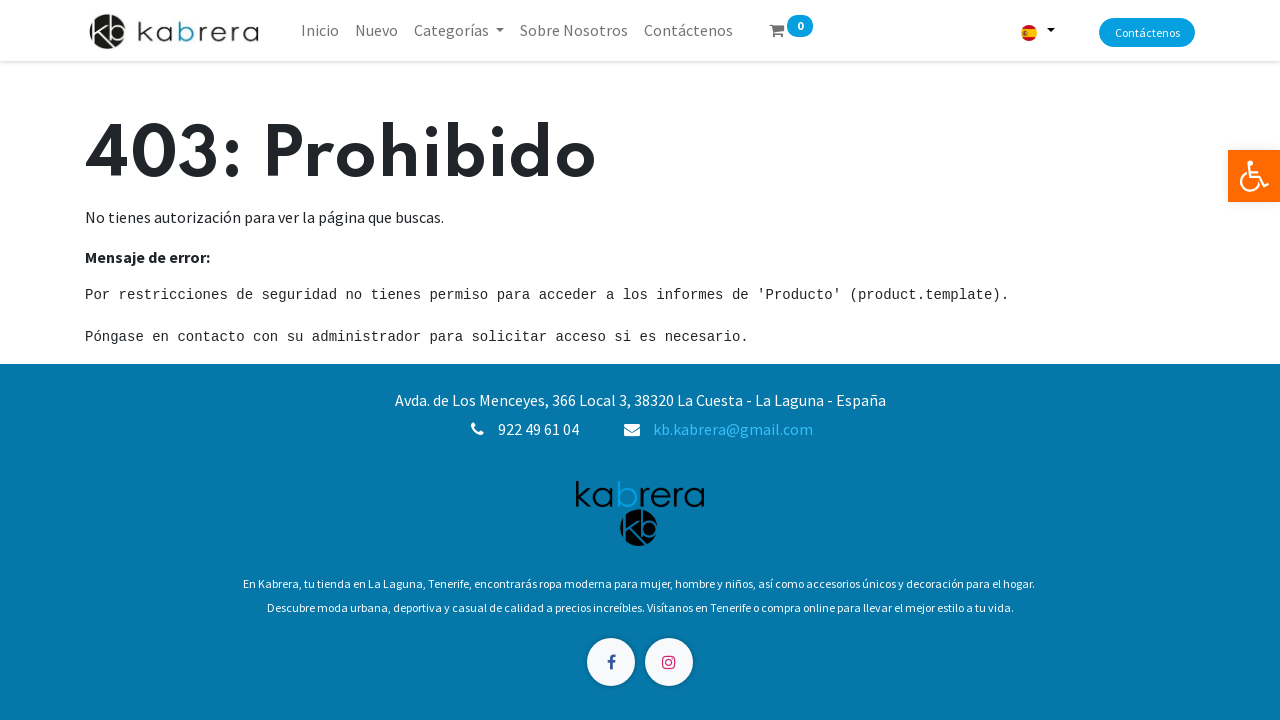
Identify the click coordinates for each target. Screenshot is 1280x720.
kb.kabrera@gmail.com (733, 429)
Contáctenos (1147, 32)
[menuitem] (320, 30)
